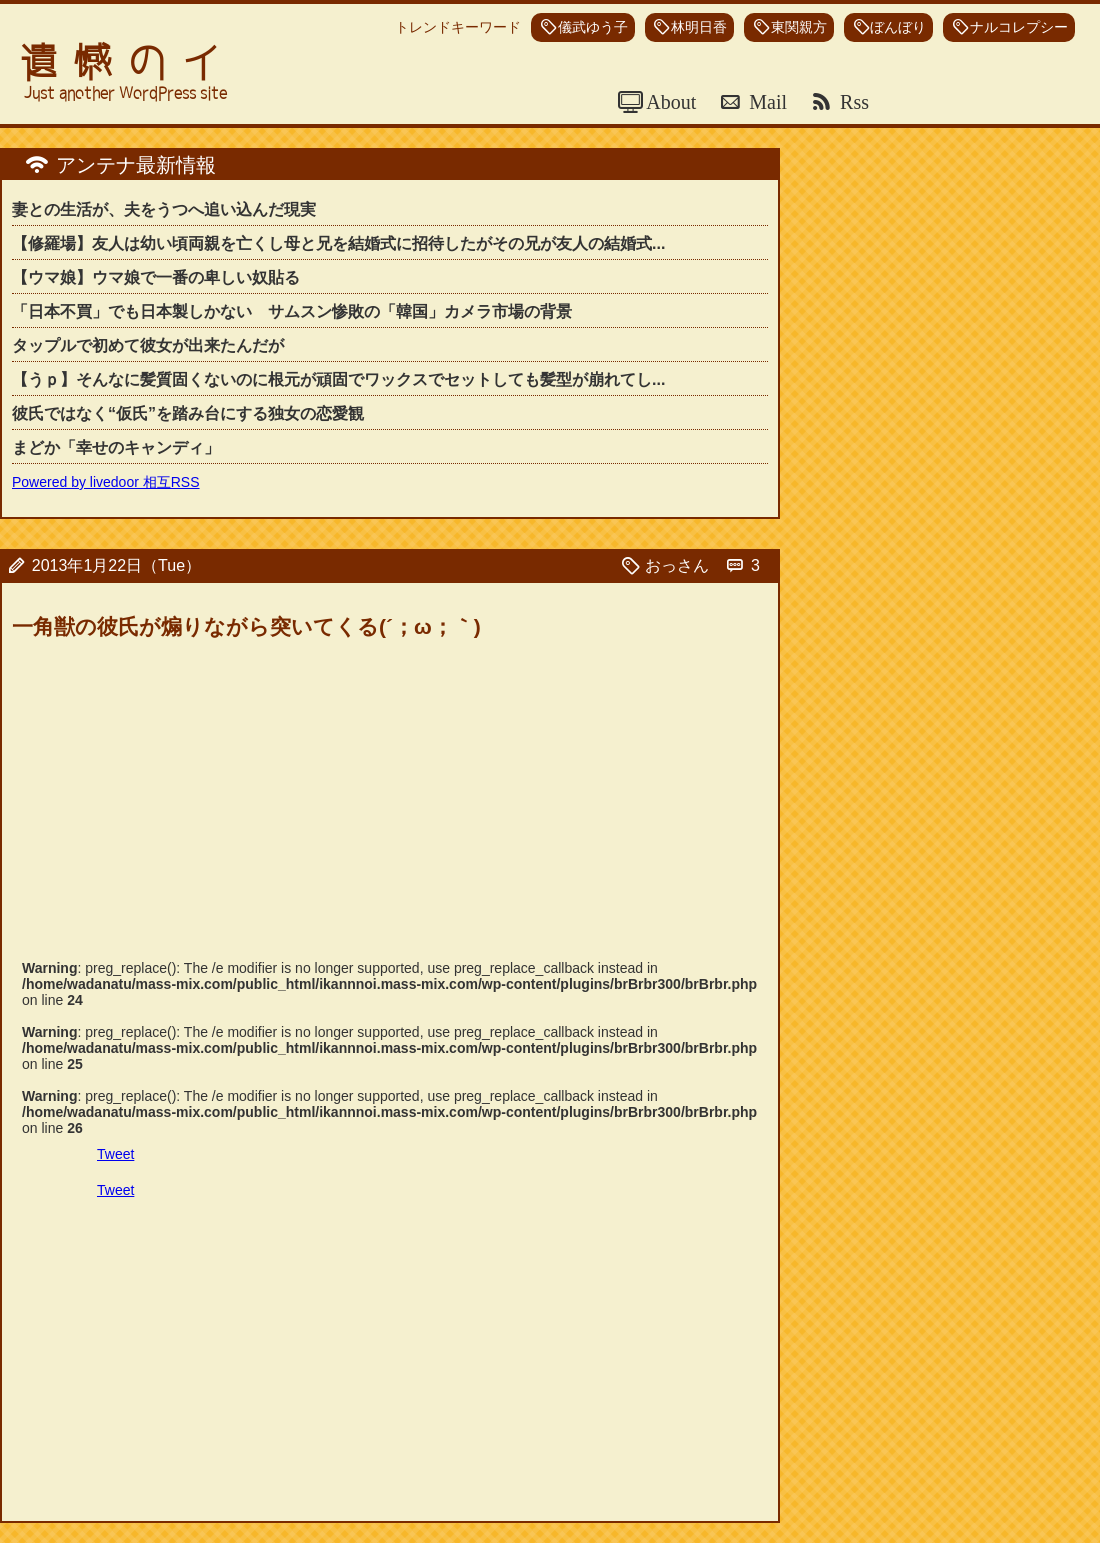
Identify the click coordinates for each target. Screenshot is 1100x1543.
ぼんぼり (898, 27)
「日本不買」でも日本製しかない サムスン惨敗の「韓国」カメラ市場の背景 (292, 311)
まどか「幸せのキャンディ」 (116, 447)
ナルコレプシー (1019, 27)
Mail (765, 102)
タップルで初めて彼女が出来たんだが (148, 345)
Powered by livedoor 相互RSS (106, 482)
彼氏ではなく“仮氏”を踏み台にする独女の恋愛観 (188, 413)
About (669, 102)
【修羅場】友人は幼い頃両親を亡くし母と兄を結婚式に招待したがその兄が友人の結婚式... (338, 243)
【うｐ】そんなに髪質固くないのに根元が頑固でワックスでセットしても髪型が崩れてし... (338, 379)
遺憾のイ (128, 62)
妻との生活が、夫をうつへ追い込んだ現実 (164, 209)
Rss (852, 102)
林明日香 (699, 27)
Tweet (115, 1154)
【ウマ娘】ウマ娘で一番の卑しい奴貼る (156, 277)
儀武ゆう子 (593, 27)
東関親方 (799, 27)
